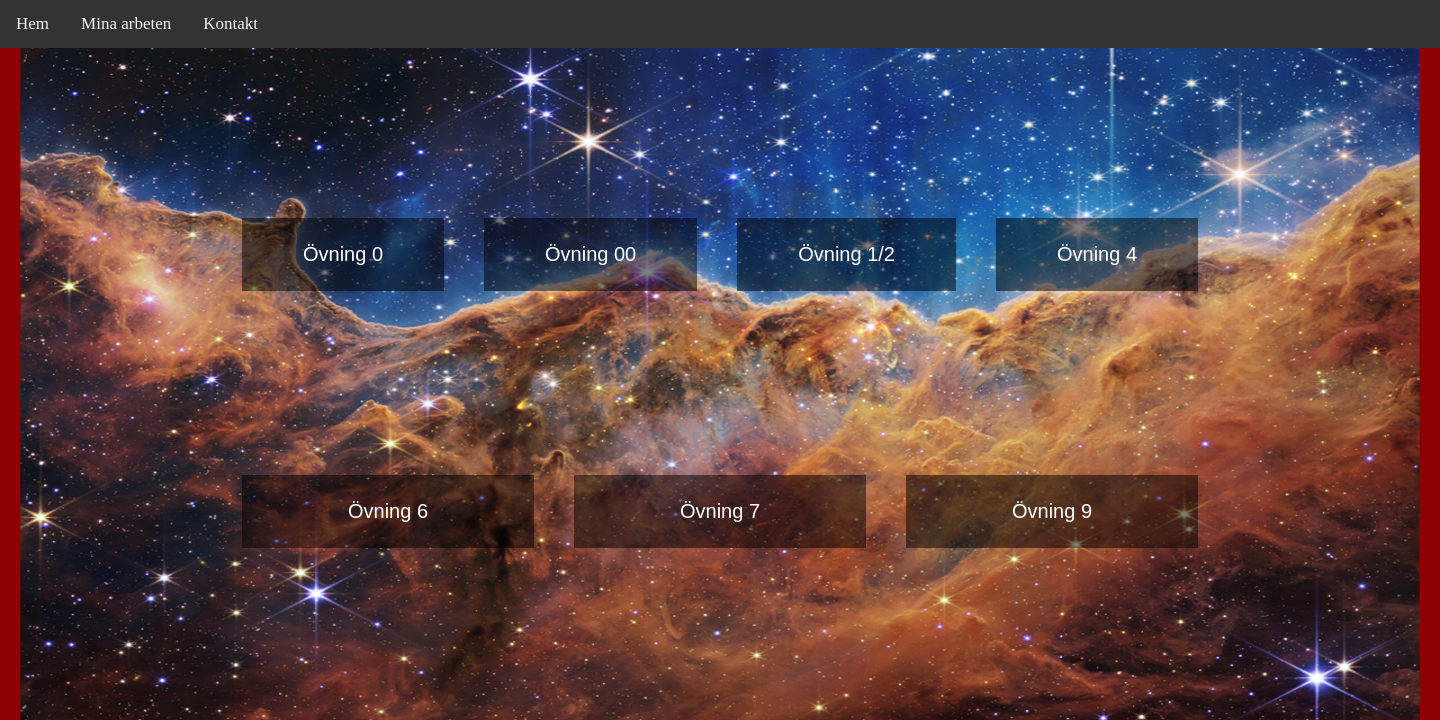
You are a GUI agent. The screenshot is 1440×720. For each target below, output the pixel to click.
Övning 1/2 (846, 254)
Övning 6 (388, 511)
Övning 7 (720, 511)
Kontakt (230, 23)
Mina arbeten (126, 23)
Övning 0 (343, 254)
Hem (32, 23)
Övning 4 (1097, 254)
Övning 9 (1052, 511)
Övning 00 (590, 254)
